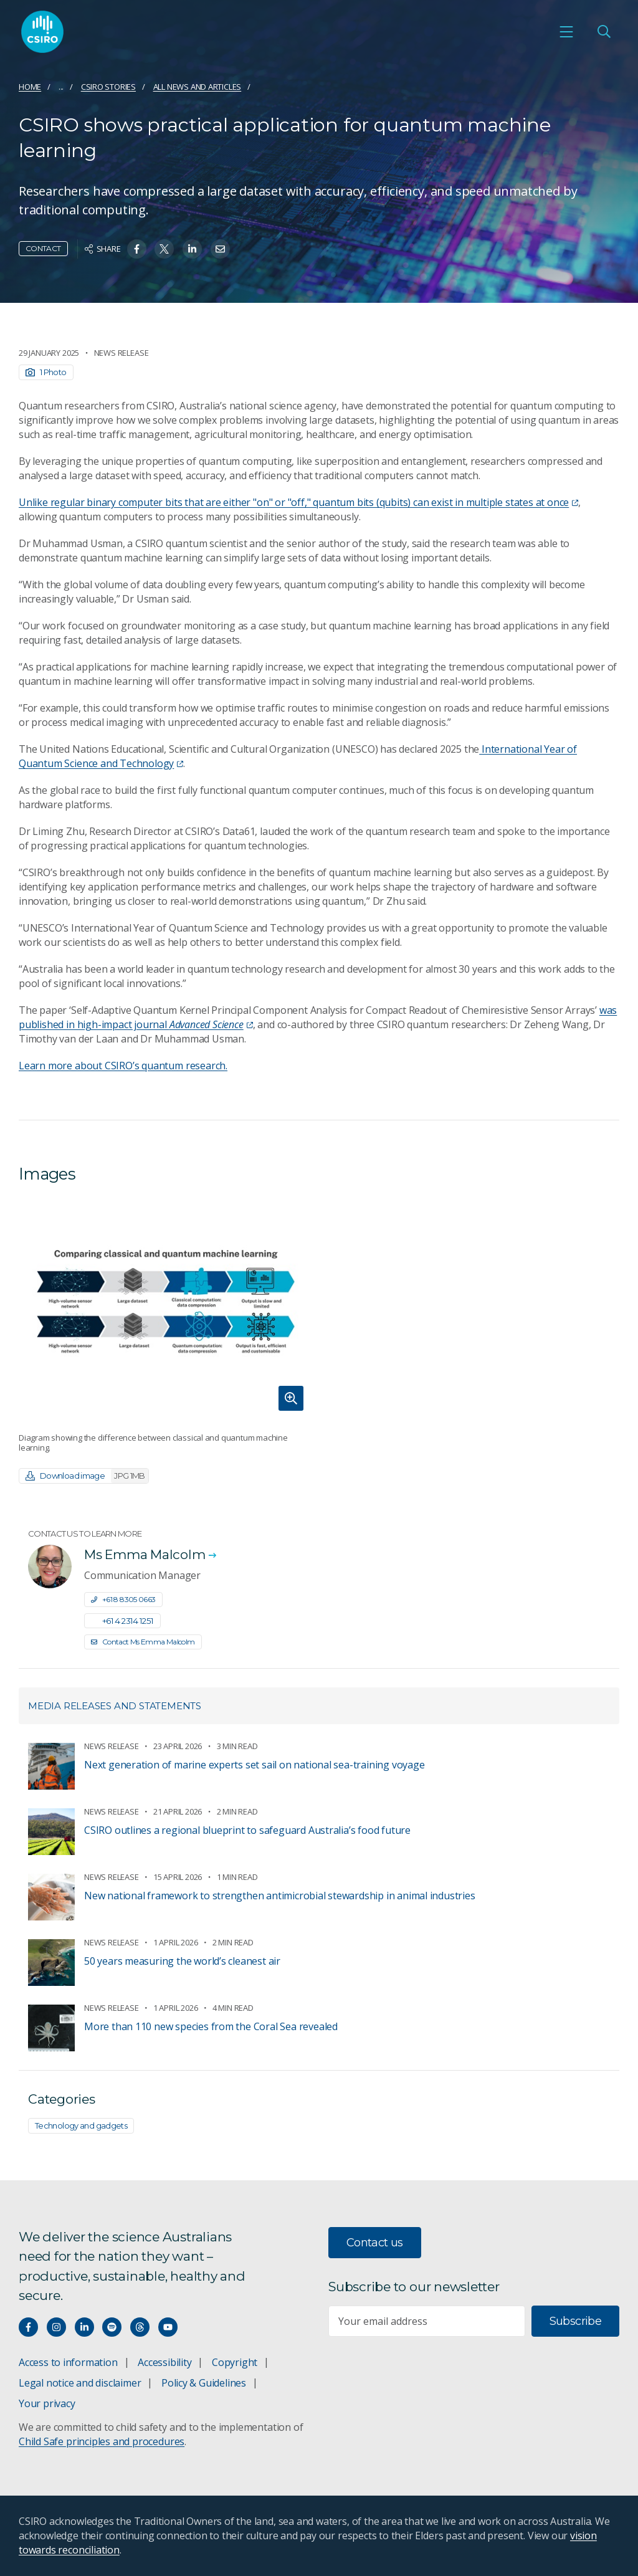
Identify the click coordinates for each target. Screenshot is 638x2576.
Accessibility (164, 2362)
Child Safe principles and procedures (101, 2441)
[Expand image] (164, 1308)
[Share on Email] (220, 249)
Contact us (374, 2242)
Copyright (234, 2362)
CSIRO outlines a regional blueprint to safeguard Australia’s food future (247, 1830)
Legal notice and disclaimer (80, 2383)
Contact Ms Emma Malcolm (143, 1641)
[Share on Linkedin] (192, 249)
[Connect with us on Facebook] (28, 2327)
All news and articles (197, 86)
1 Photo (46, 372)
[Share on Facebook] (136, 249)
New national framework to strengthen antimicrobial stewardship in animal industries (279, 1895)
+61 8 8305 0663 (123, 1599)
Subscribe (575, 2321)
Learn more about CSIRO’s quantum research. (123, 1065)
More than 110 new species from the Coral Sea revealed (211, 2026)
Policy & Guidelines (203, 2383)
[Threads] (140, 2327)
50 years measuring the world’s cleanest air (182, 1961)
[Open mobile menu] (566, 31)
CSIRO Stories (108, 86)
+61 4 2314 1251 (122, 1621)
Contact (43, 248)
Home (30, 86)
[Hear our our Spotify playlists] (111, 2327)
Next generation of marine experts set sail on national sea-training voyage (254, 1765)
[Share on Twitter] (164, 249)
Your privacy (47, 2403)
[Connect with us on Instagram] (56, 2327)
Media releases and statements (114, 1706)
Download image (87, 1476)
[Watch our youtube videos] (168, 2327)
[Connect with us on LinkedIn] (84, 2327)
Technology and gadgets (81, 2125)
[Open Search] (603, 31)
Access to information (68, 2362)
